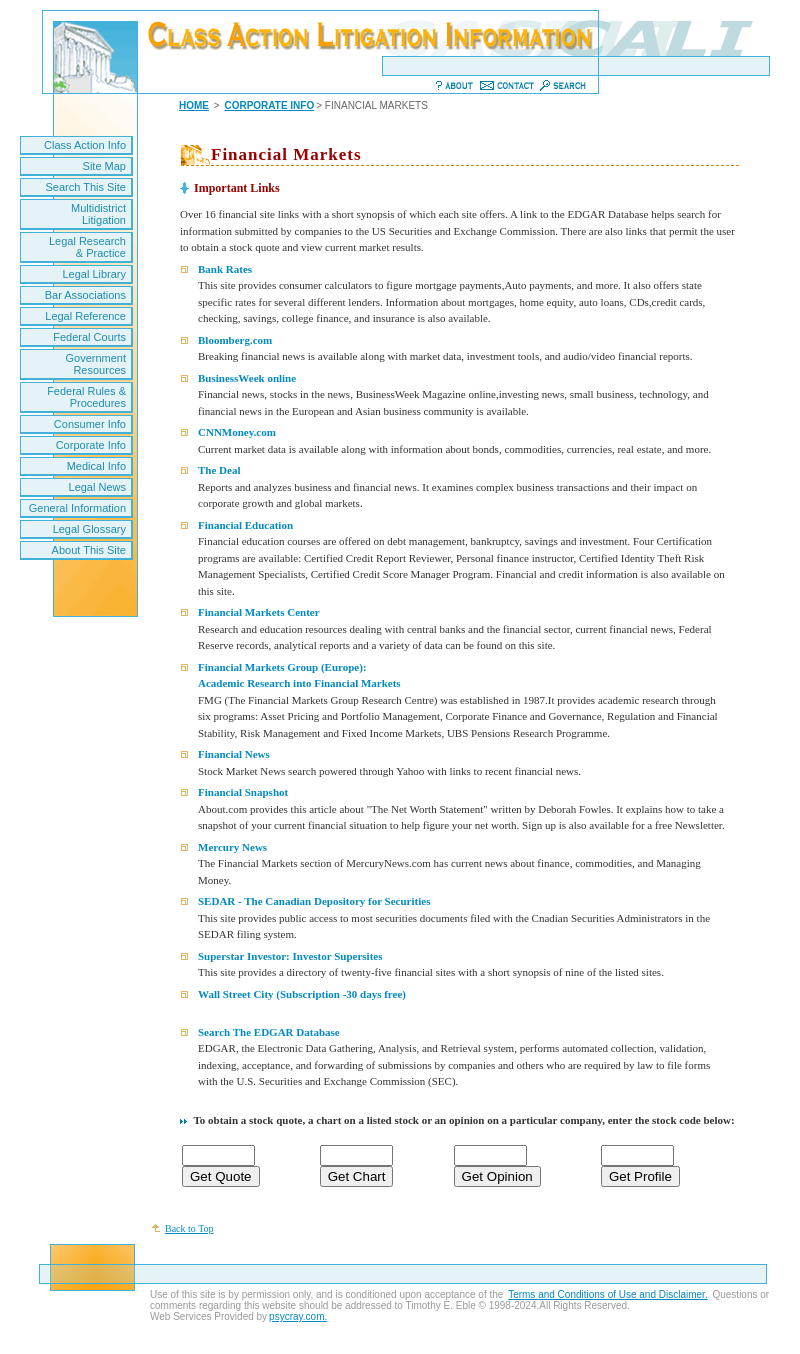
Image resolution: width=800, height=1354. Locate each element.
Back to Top (189, 1228)
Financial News (234, 754)
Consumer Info (90, 424)
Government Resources (95, 364)
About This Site (89, 550)
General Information (77, 508)
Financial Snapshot (243, 792)
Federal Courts (89, 337)
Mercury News (232, 847)
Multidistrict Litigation (98, 214)
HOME (194, 105)
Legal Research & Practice (87, 247)
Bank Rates (225, 269)
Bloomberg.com (235, 340)
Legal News (97, 487)
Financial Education (245, 525)
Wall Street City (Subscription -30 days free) (302, 994)
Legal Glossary (89, 529)
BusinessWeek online (247, 378)
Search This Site (85, 187)
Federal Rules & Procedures (86, 397)
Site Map (104, 166)
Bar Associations (85, 295)
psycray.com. (298, 1316)
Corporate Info (91, 445)
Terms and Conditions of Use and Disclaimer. (608, 1294)
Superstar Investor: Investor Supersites (290, 956)
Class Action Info (85, 145)
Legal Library (94, 274)
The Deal (219, 470)
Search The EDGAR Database (269, 1032)
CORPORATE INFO (269, 105)
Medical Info (96, 466)
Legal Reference (85, 316)
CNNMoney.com (237, 432)
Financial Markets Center (259, 612)
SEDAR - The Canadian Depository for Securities (314, 901)
